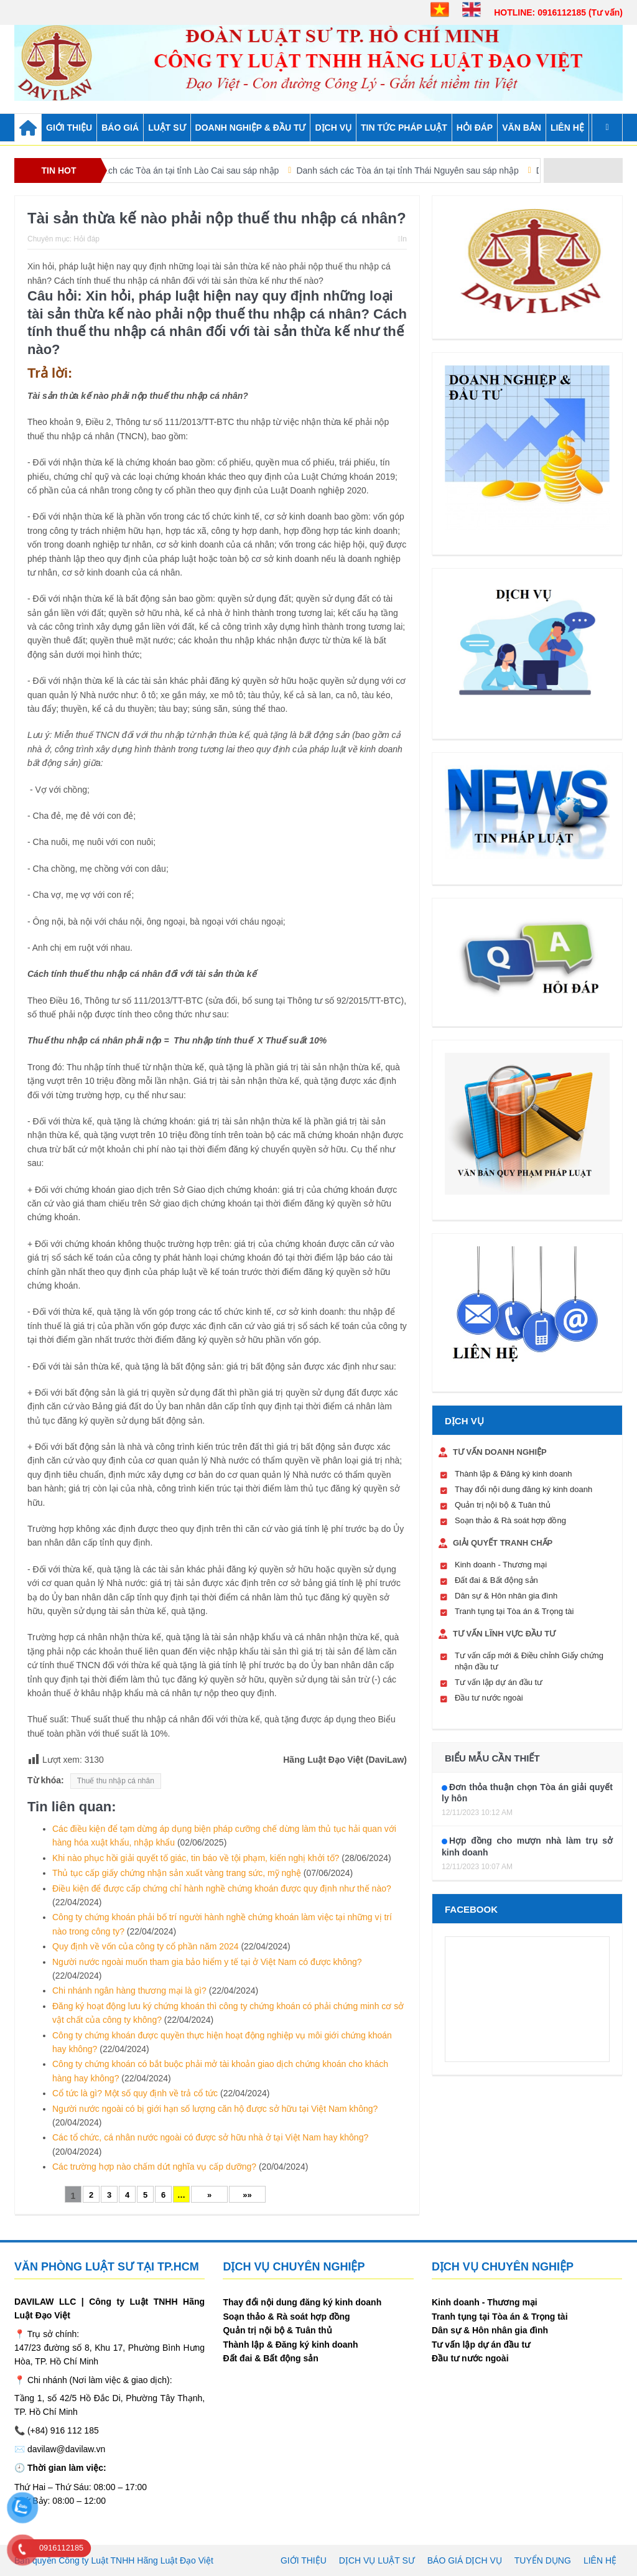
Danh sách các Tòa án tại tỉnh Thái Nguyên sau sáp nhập (423, 170)
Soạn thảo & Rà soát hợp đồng (510, 1520)
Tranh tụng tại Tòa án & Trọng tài (514, 1611)
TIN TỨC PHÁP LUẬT (404, 128)
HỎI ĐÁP (475, 128)
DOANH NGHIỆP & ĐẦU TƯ (250, 128)
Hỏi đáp (86, 239)
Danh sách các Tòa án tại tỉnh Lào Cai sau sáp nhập (192, 170)
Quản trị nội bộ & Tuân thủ (503, 1505)
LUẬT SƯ (166, 128)
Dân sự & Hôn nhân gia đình (506, 1595)
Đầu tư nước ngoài (489, 1697)
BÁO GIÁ (120, 128)
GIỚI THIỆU (69, 128)
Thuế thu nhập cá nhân (115, 1780)
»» (247, 2195)
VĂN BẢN (521, 128)
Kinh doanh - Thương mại (501, 1564)
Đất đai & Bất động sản (496, 1580)
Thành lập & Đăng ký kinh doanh (513, 1473)
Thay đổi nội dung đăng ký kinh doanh (523, 1489)
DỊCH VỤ (333, 128)
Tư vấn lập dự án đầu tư (498, 1682)
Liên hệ (567, 128)
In (402, 239)
